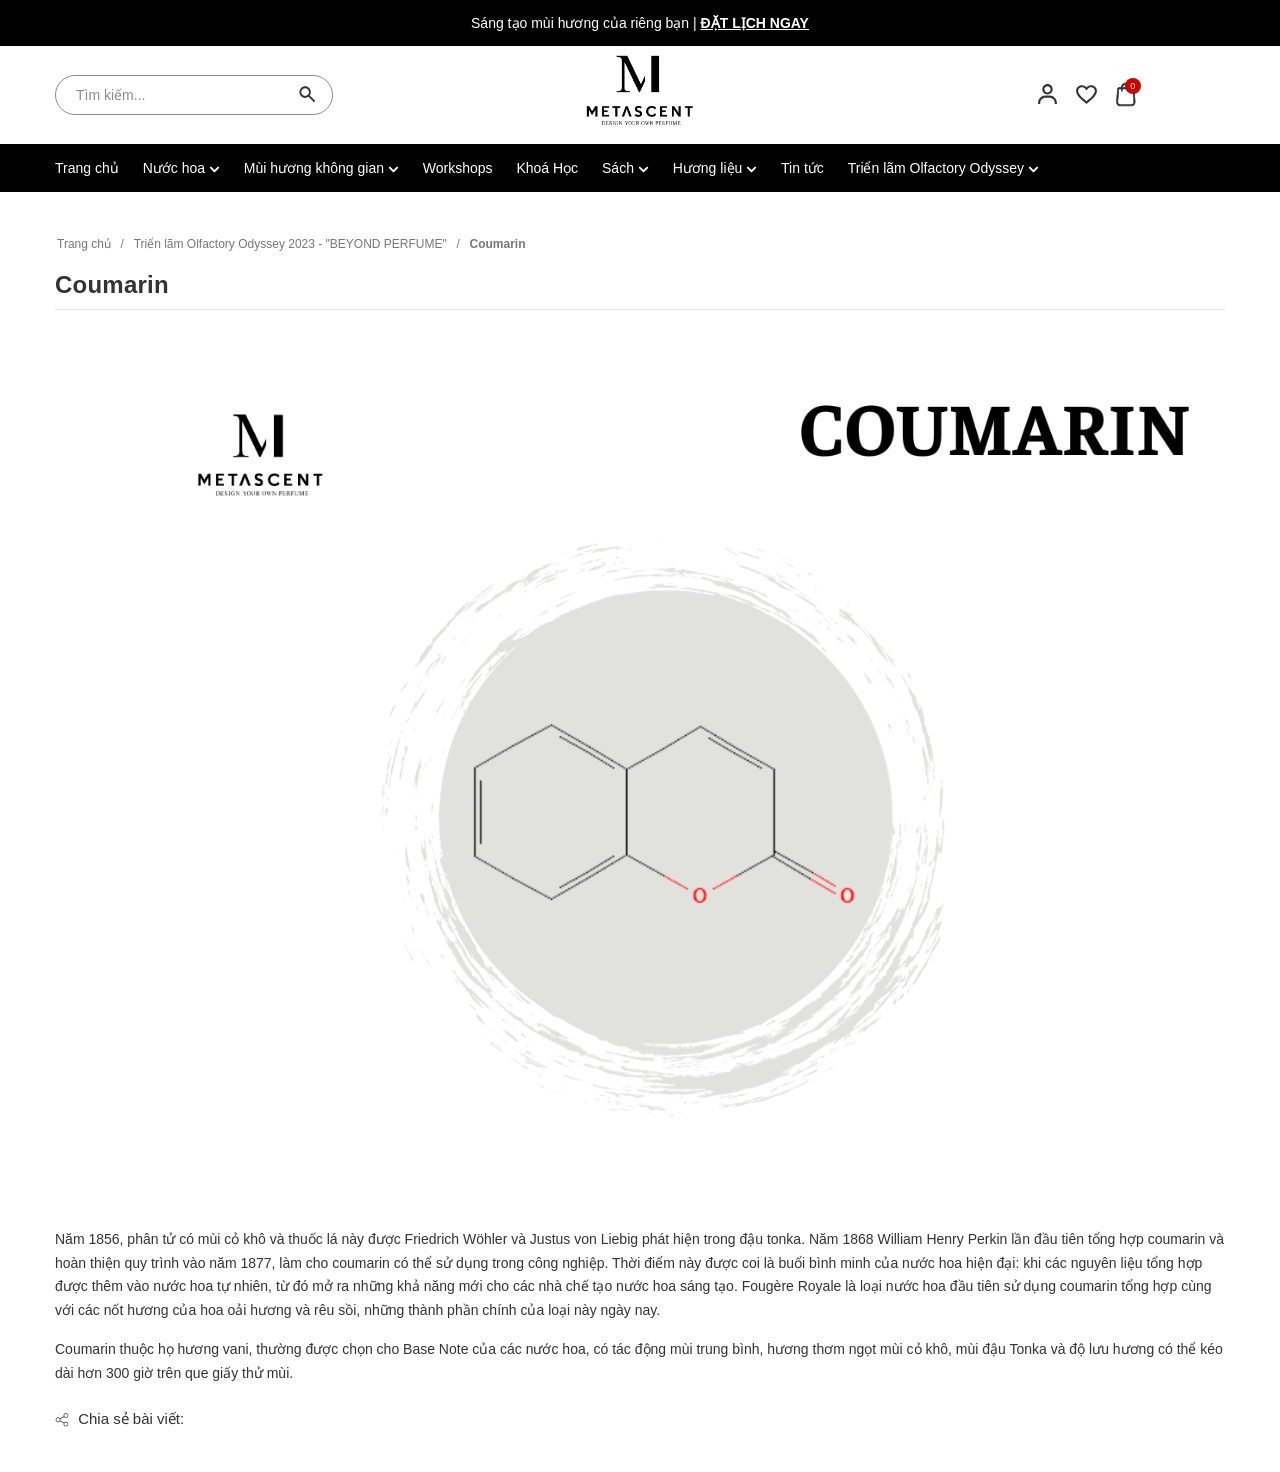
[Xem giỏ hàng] (1125, 94)
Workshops (458, 168)
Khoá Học (547, 168)
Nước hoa (181, 168)
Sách (625, 168)
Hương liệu (715, 168)
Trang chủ (87, 168)
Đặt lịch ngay (755, 23)
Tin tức (802, 168)
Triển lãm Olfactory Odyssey (943, 168)
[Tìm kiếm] (308, 95)
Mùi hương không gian (321, 168)
